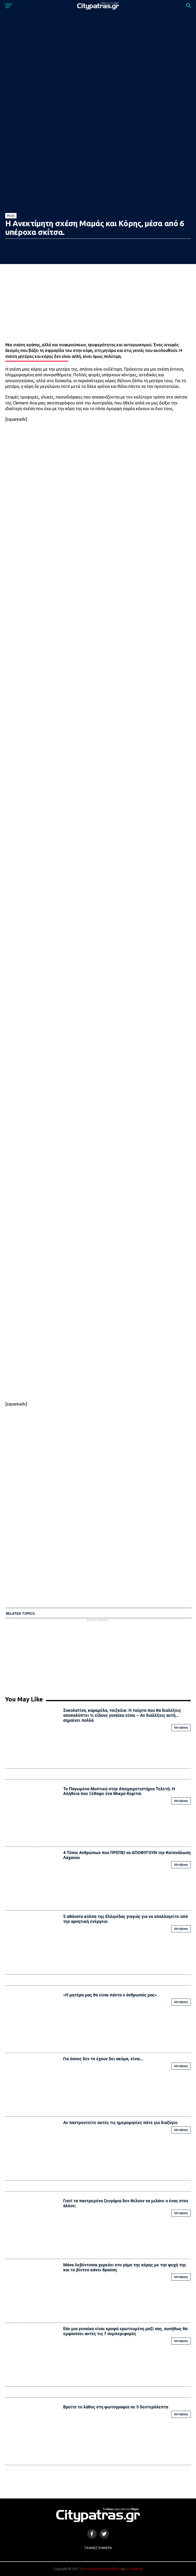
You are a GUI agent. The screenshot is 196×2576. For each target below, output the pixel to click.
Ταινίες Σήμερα (98, 2548)
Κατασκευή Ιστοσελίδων (101, 2569)
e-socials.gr (134, 2569)
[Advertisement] (98, 1655)
